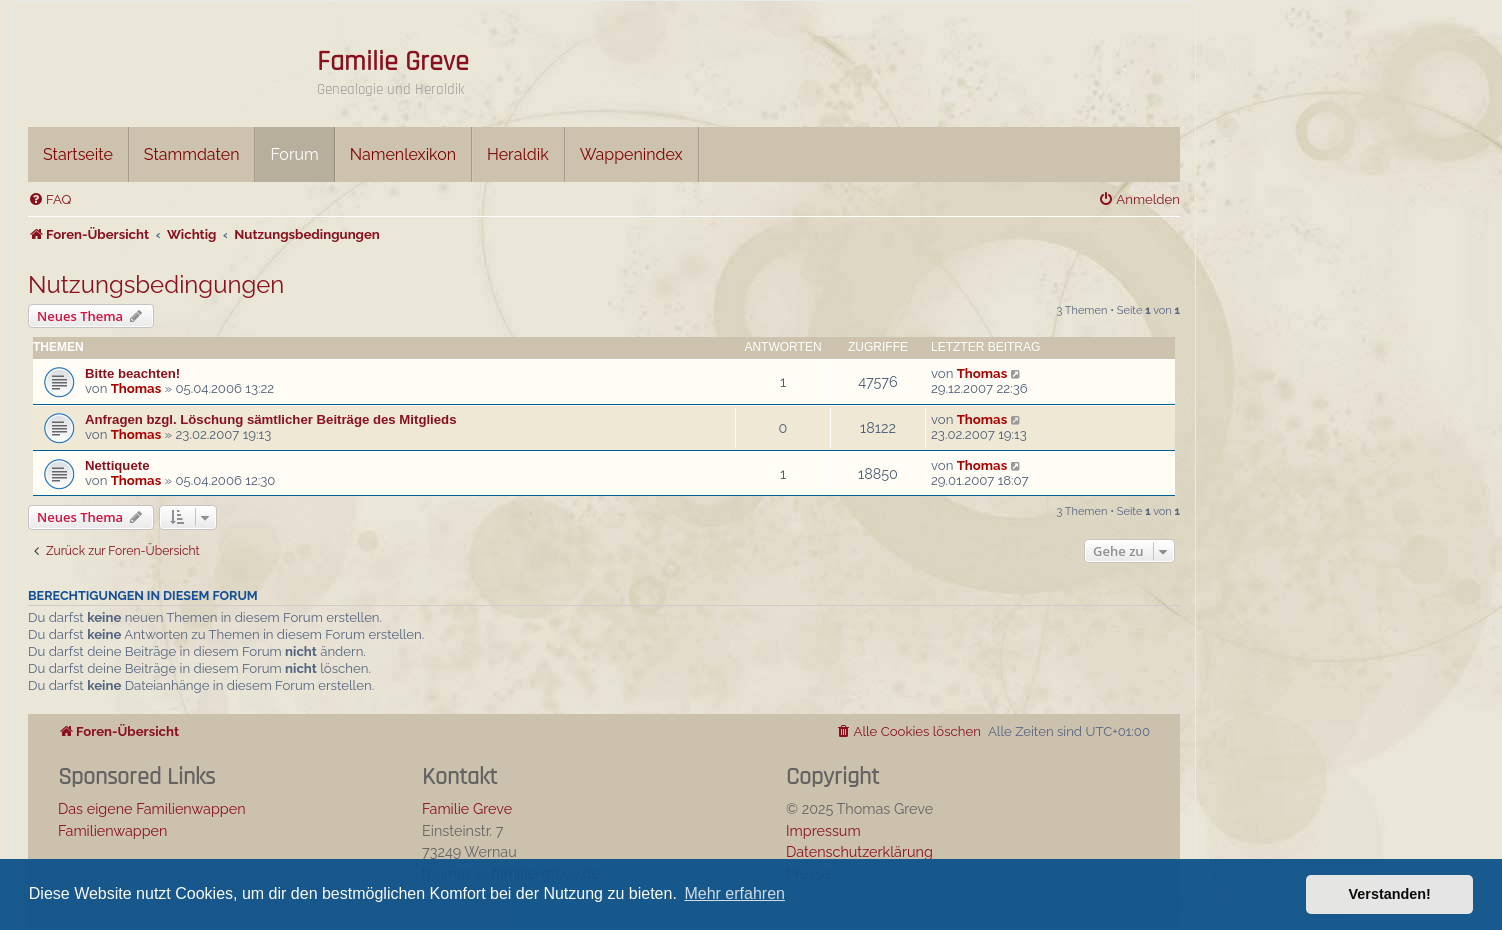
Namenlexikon (403, 154)
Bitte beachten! (132, 373)
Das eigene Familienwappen (152, 808)
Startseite (78, 154)
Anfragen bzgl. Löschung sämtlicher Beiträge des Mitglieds (271, 419)
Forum (294, 154)
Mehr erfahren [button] (734, 893)
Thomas (136, 388)
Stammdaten (192, 154)
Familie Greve (393, 62)
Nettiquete (117, 465)
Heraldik (518, 154)
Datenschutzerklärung (859, 851)
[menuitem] (49, 199)
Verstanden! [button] (1390, 894)
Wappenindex (631, 154)
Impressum (823, 830)
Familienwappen (112, 830)
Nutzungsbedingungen (156, 284)
